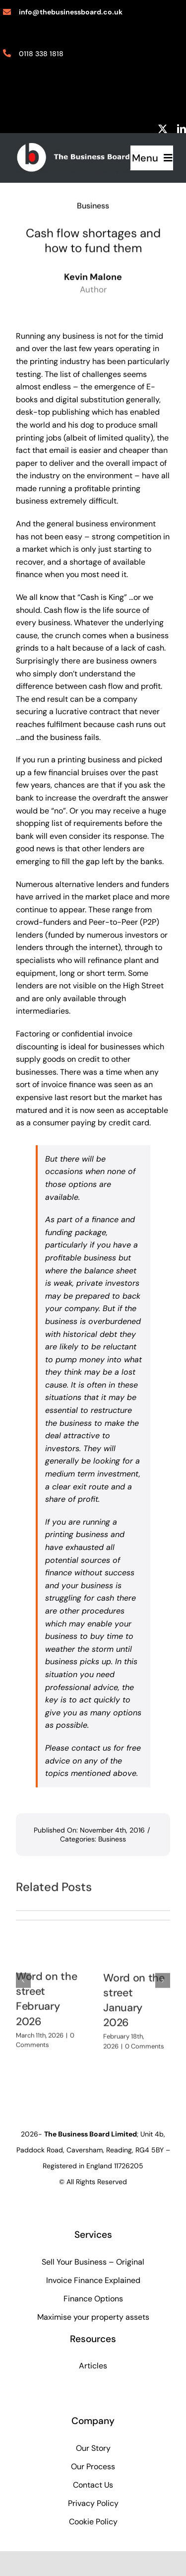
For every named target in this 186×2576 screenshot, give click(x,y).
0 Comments (144, 2042)
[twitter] (162, 128)
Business (93, 204)
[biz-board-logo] (73, 146)
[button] (23, 1977)
